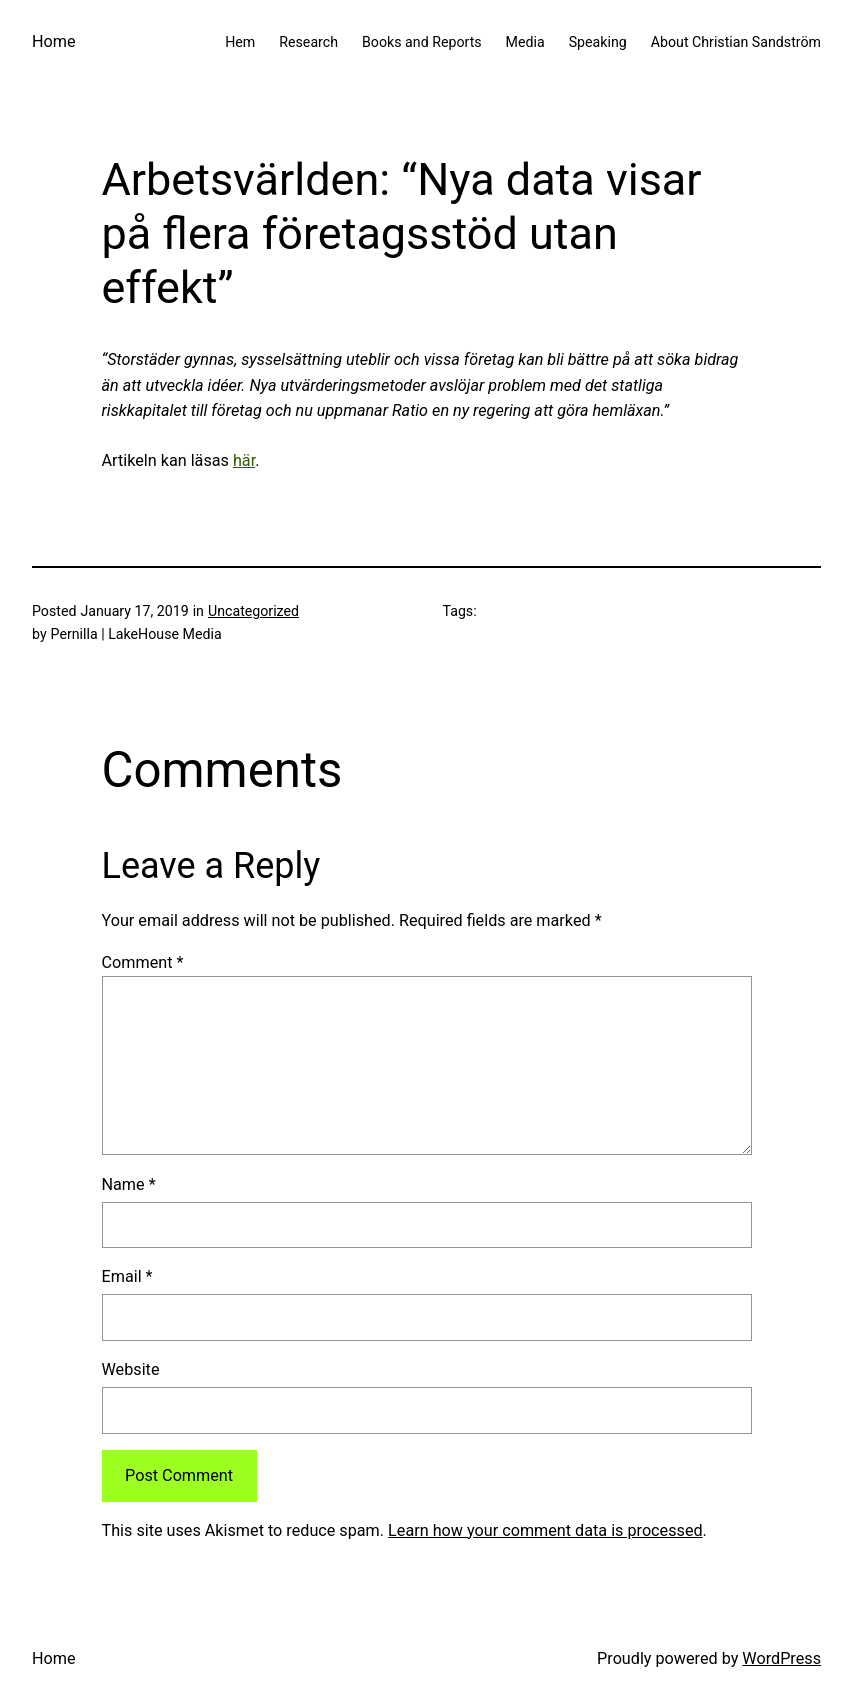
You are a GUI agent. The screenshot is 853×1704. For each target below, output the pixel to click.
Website (131, 1369)
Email (127, 1276)
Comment (143, 962)
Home (54, 41)
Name (129, 1184)
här (244, 460)
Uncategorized (253, 611)
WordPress (781, 1658)
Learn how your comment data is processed (545, 1530)
